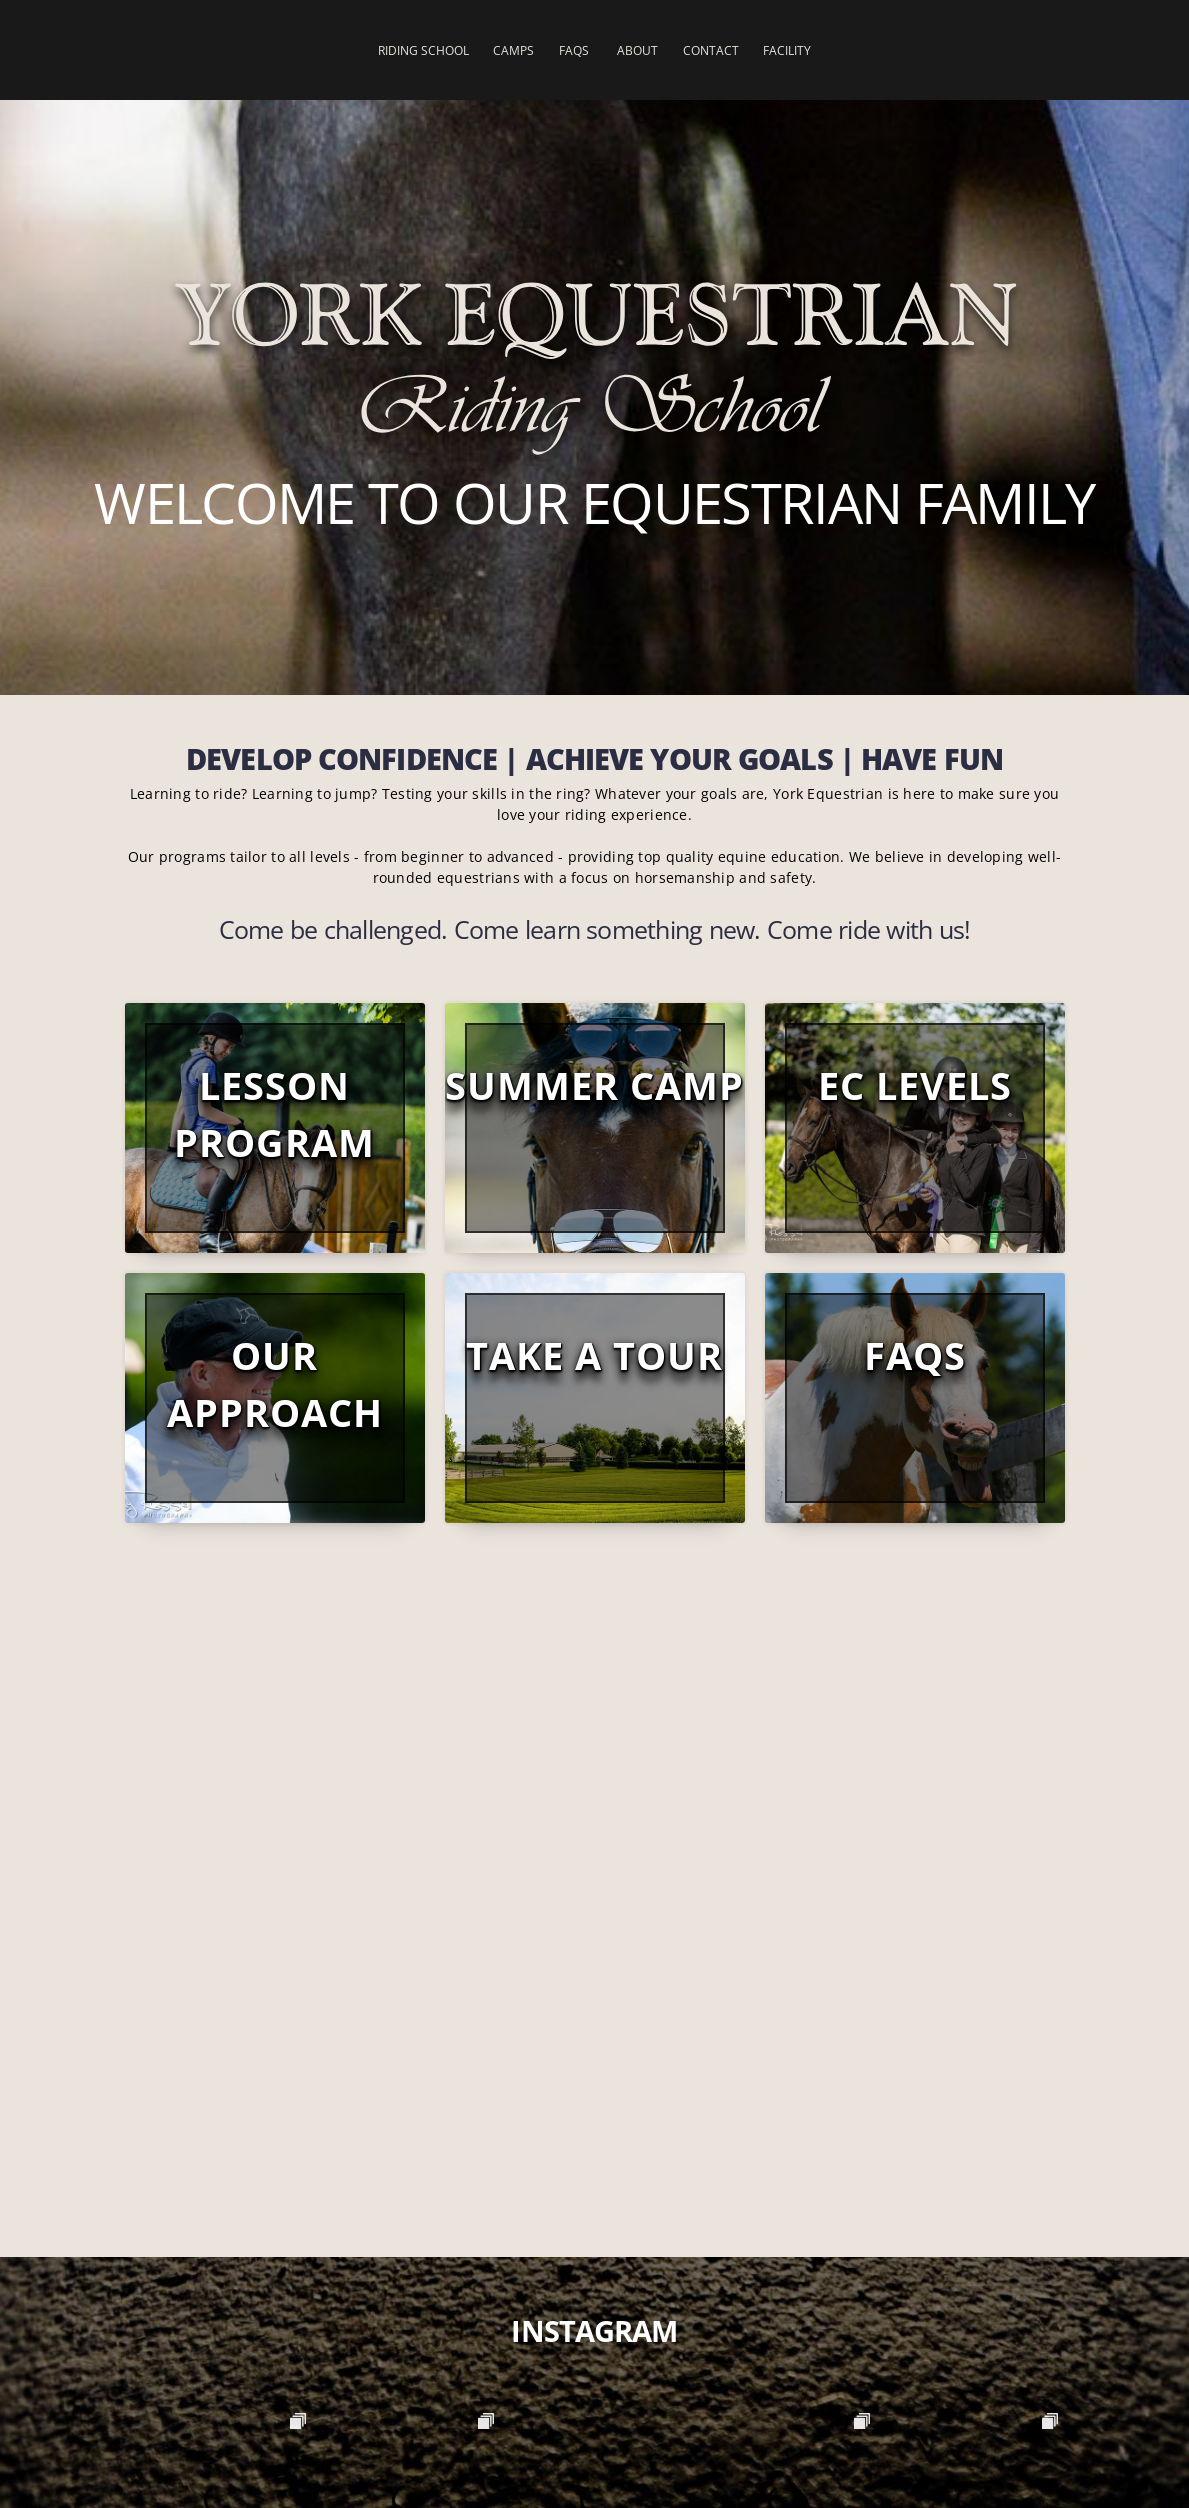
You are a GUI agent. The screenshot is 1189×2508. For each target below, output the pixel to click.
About (637, 50)
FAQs (574, 50)
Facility (787, 50)
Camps (513, 50)
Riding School (423, 50)
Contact (711, 50)
